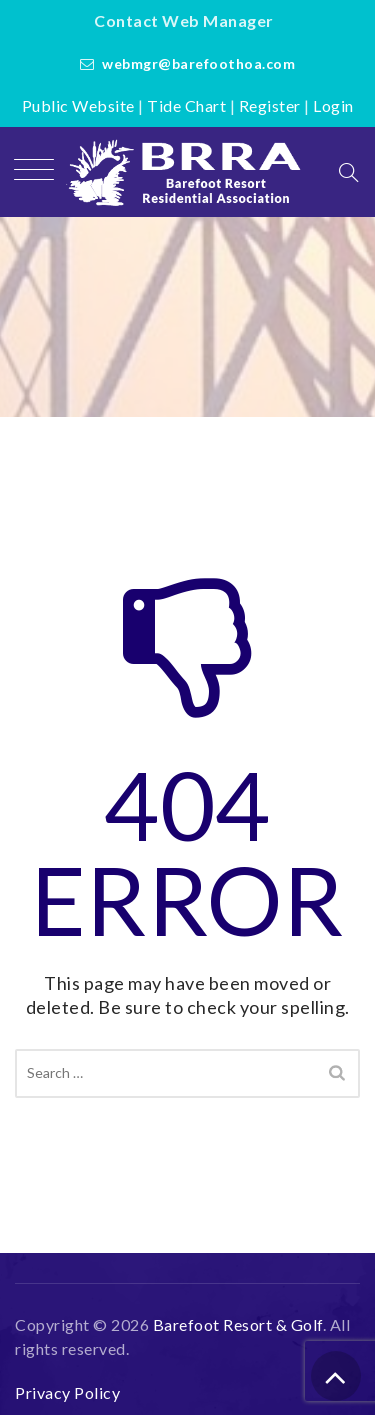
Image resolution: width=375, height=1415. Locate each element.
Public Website (78, 105)
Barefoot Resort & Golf (238, 1324)
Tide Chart (186, 105)
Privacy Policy (67, 1392)
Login (333, 105)
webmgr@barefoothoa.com (198, 63)
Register (270, 105)
